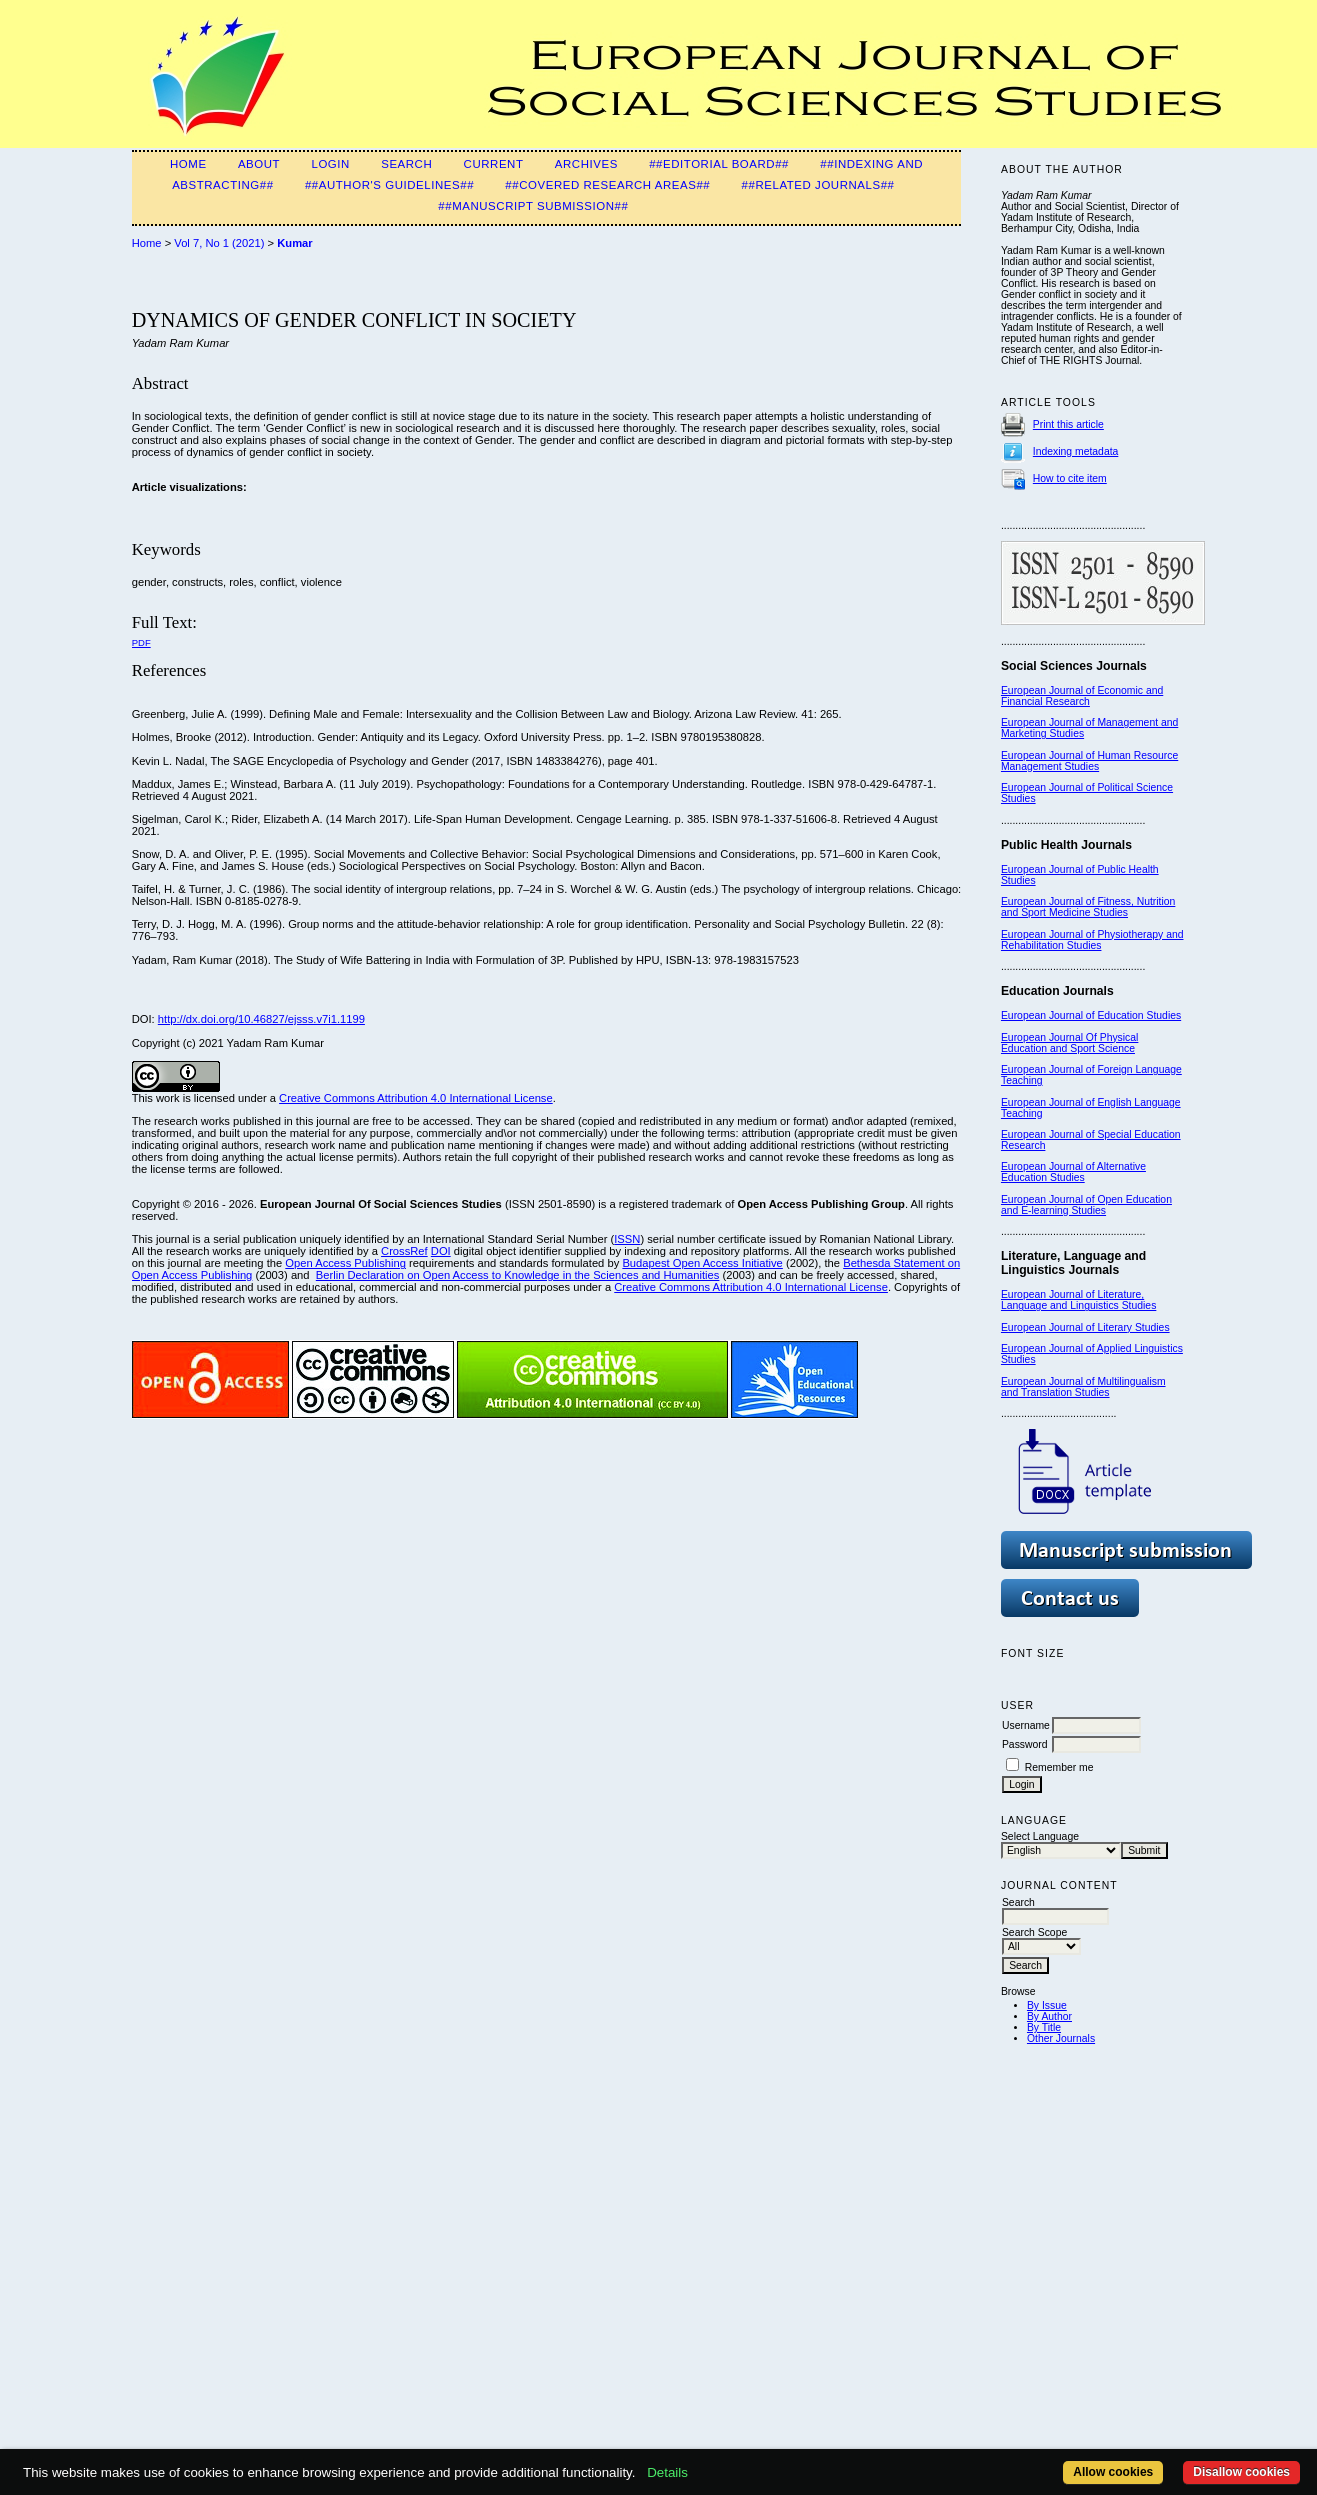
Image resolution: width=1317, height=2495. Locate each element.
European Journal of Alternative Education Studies (1073, 1172)
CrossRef (404, 1251)
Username (1026, 1725)
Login (330, 164)
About (259, 164)
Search (406, 164)
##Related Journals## (818, 185)
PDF (141, 642)
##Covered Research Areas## (607, 185)
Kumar (294, 243)
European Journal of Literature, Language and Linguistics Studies (1078, 1300)
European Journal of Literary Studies (1085, 1327)
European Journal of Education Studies (1091, 1015)
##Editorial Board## (719, 164)
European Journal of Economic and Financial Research (1082, 696)
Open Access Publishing (345, 1263)
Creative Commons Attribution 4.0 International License (416, 1098)
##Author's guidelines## (389, 185)
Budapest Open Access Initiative (702, 1263)
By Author (1049, 2016)
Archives (586, 164)
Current (494, 164)
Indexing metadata (1076, 451)
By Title (1044, 2027)
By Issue (1047, 2005)
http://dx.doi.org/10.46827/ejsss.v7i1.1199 (261, 1019)
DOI (441, 1251)
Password (1025, 1744)
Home (188, 164)
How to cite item (1070, 478)
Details (667, 2472)
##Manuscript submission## (533, 206)
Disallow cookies (1241, 2472)
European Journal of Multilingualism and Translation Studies (1083, 1387)
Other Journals (1061, 2038)
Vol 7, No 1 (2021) (219, 243)
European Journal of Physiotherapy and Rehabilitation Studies (1092, 940)
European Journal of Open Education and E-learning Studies (1086, 1205)
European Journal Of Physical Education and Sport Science (1069, 1043)
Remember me (1059, 1767)
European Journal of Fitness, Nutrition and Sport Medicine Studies (1088, 907)
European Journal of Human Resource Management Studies (1089, 761)
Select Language (1040, 1836)
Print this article (1068, 424)
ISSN (627, 1239)
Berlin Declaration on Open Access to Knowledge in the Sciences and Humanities (518, 1275)
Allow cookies (1113, 2472)
